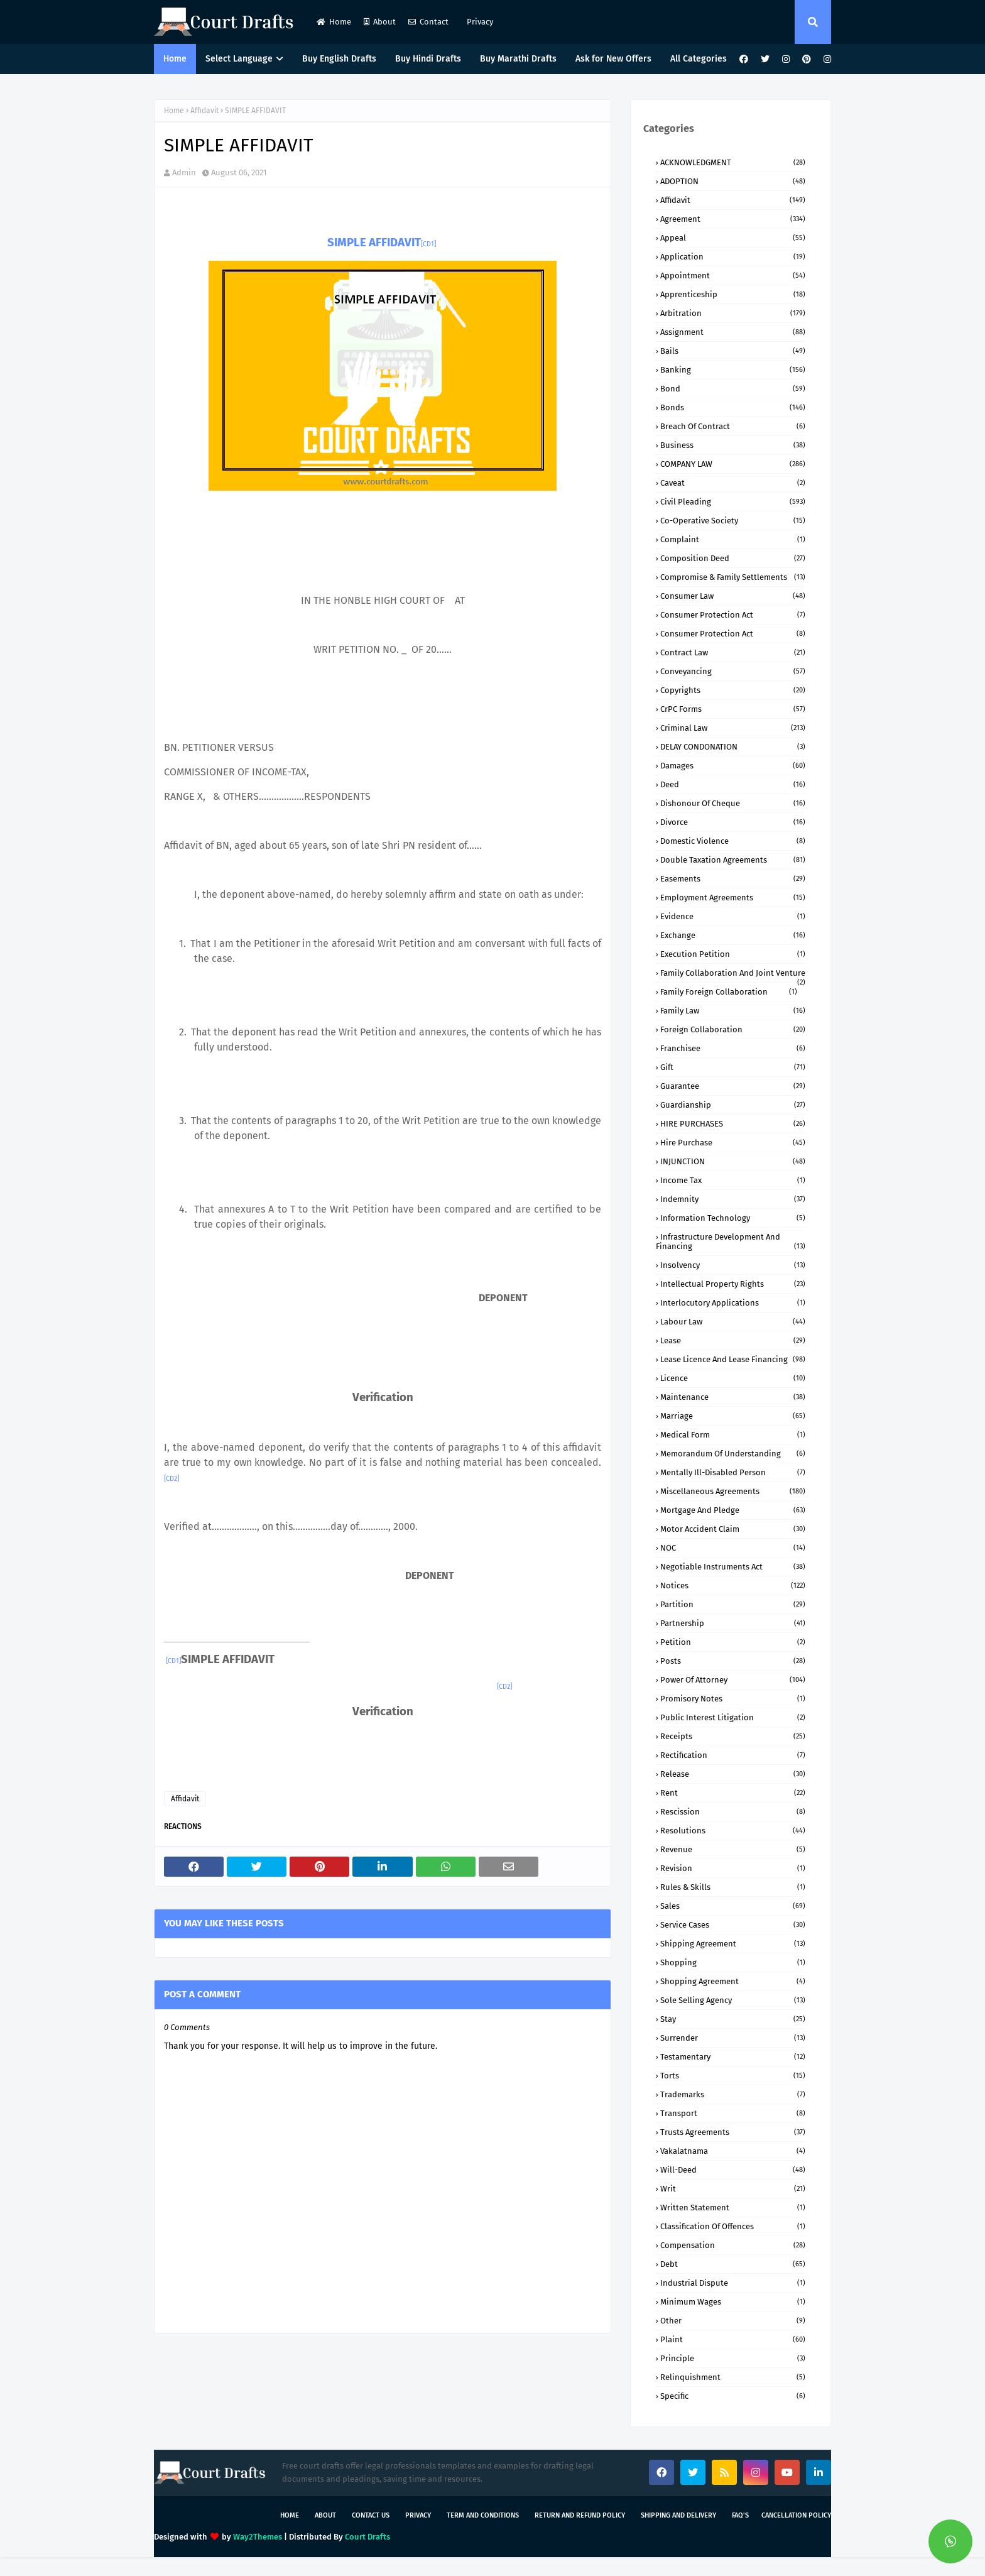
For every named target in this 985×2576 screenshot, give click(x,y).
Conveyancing (732, 671)
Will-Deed (732, 2170)
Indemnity (732, 1199)
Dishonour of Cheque (732, 803)
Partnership (732, 1623)
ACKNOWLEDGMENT (732, 162)
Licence (732, 1378)
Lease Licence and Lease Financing (732, 1359)
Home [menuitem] (175, 58)
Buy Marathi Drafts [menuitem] (518, 58)
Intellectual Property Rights (732, 1284)
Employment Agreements (732, 897)
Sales (732, 1906)
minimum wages (732, 2301)
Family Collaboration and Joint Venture (732, 973)
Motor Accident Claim (732, 1529)
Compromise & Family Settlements (732, 577)
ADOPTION (732, 181)
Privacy (479, 21)
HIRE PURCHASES (732, 1123)
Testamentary (732, 2056)
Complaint (732, 539)
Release (732, 1774)
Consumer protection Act (732, 633)
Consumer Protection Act (732, 614)
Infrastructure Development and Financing (730, 1241)
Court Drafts (367, 2536)
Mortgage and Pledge (732, 1510)
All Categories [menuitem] (698, 58)
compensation (732, 2245)
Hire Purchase (732, 1142)
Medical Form (732, 1434)
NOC (732, 1548)
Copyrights (732, 690)
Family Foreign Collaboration (728, 991)
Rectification (732, 1755)
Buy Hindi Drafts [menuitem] (428, 58)
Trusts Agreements (732, 2132)
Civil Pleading (732, 501)
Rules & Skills (732, 1887)
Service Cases (732, 1924)
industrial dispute (732, 2283)
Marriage (732, 1416)
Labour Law (732, 1321)
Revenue (732, 1849)
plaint (732, 2339)
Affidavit (204, 110)
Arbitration (732, 313)
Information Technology (732, 1218)
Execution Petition (732, 954)
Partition (732, 1604)
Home (334, 21)
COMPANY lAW (732, 464)
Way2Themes (257, 2536)
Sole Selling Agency (732, 2000)
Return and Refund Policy (580, 2515)
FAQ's (740, 2515)
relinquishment (732, 2377)
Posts (732, 1661)
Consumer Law (732, 596)
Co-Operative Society (732, 520)
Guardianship (732, 1105)
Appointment (732, 275)
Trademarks (732, 2094)
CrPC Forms (732, 709)
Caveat (732, 483)
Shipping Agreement (732, 1943)
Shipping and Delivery (678, 2515)
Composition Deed (732, 558)
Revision (732, 1868)
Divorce (732, 822)
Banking (732, 369)
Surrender (732, 2038)
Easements (732, 878)
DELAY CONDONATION (732, 746)
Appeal (732, 238)
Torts (732, 2075)
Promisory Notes (732, 1698)
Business (732, 445)
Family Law (732, 1010)
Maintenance (732, 1397)
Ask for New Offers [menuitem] (613, 58)
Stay (732, 2019)
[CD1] (428, 244)
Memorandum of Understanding (732, 1453)
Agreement (732, 219)
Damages (732, 765)
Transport (732, 2113)
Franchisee (732, 1048)
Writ (732, 2188)
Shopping (732, 1962)
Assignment (732, 332)
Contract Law (732, 652)
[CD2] (171, 1479)
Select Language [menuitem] (239, 58)
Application (732, 256)
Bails (732, 351)
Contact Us (370, 2515)
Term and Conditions (483, 2515)
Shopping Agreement (732, 1981)
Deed (732, 784)
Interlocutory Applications (732, 1302)
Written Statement (732, 2207)
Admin (184, 172)
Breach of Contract (732, 426)
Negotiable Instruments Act (732, 1566)
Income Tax (732, 1180)
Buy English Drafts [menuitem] (339, 58)
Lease (732, 1340)
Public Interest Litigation (732, 1717)
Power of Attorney (732, 1679)
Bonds (732, 407)
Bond (732, 388)
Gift (732, 1067)
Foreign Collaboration (732, 1029)
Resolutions (732, 1830)
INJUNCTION (732, 1161)
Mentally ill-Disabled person (732, 1472)
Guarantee (732, 1086)
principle (732, 2358)
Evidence (732, 916)
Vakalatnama (732, 2151)
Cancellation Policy (796, 2515)
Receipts (732, 1736)
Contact (428, 21)
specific (732, 2396)
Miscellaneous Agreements (732, 1491)
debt (732, 2264)
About (380, 21)
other (732, 2320)
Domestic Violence (732, 841)
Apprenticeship (732, 294)
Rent (732, 1793)
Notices (732, 1585)
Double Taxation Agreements (732, 860)
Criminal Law (732, 728)
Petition (732, 1642)
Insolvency (732, 1265)
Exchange (732, 935)
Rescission (732, 1811)
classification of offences (732, 2226)
